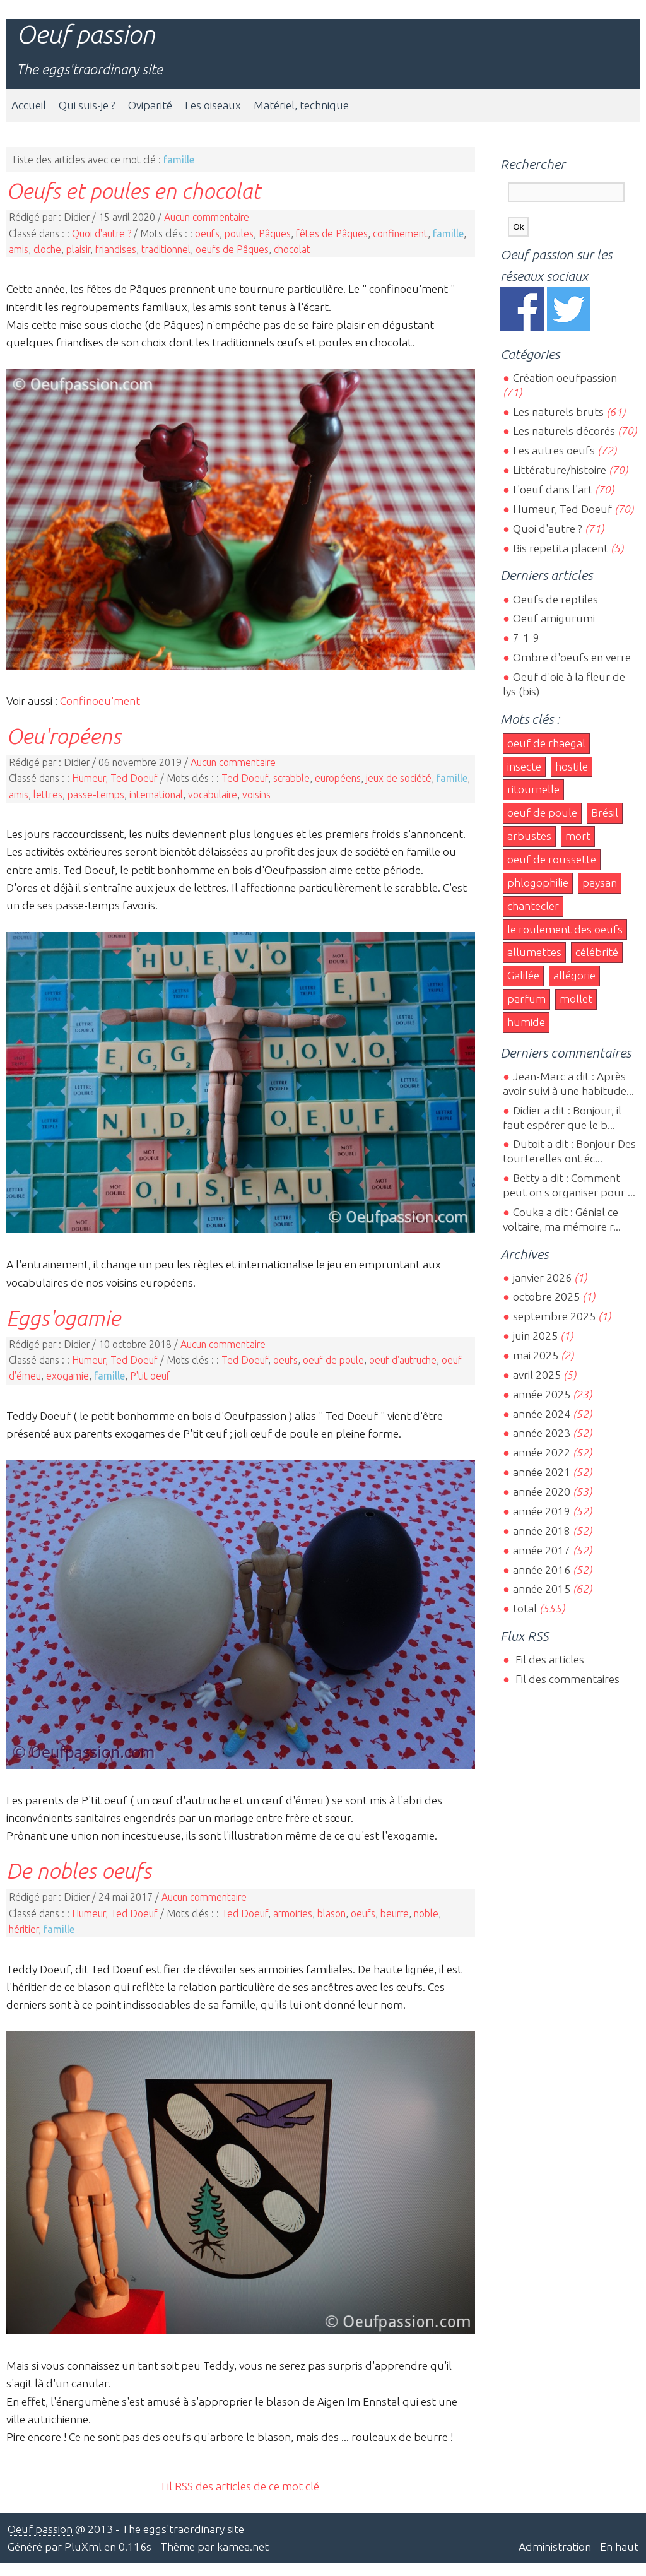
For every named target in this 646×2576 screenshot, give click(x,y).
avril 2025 (537, 1375)
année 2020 (541, 1492)
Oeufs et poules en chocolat (133, 191)
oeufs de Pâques (232, 249)
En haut (619, 2547)
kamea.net (243, 2547)
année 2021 (541, 1472)
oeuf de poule (333, 1360)
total (526, 1608)
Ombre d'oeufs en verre (572, 657)
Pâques (275, 233)
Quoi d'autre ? (101, 233)
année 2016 (541, 1570)
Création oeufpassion (565, 378)
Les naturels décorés (564, 431)
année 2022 (541, 1452)
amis (18, 249)
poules (239, 233)
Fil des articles (548, 1659)
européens (338, 778)
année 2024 (541, 1414)
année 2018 (541, 1531)
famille (448, 233)
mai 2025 (535, 1355)
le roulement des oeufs (565, 929)
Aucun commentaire (206, 217)
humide (526, 1022)
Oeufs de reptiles (555, 599)
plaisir (78, 249)
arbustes (529, 836)
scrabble (291, 778)
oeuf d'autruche (403, 1360)
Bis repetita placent (560, 548)
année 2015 (541, 1589)
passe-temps (96, 794)
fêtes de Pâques (332, 233)
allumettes (534, 952)
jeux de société (399, 778)
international (156, 794)
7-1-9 (526, 638)
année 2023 (541, 1433)
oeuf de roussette (551, 859)
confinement (400, 233)
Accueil (28, 105)
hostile (571, 766)
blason (331, 1913)
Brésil (604, 812)
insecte (524, 766)
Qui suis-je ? (87, 105)
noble (426, 1913)
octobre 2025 (546, 1297)
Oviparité (150, 105)
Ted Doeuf (244, 778)
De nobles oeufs (78, 1870)
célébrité (596, 952)
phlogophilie (537, 883)
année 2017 (541, 1550)
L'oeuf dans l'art (552, 489)
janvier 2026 (542, 1278)
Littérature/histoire (559, 470)
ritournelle (533, 789)
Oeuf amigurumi (554, 618)
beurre (394, 1913)
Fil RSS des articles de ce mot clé (240, 2486)
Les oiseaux (213, 105)
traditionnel (166, 249)
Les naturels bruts (558, 412)
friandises (115, 249)
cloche (47, 249)
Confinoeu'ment (100, 701)
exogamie (67, 1375)
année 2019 (541, 1511)
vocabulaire (212, 794)
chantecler (533, 906)
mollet (576, 999)
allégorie (574, 975)
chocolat (292, 249)
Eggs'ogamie (63, 1318)
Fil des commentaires (566, 1679)
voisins (256, 794)
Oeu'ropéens (63, 736)
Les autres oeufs (554, 450)
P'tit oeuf (150, 1375)
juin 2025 (535, 1336)
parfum (526, 999)
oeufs (207, 233)
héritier (23, 1929)
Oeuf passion (85, 34)
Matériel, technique (301, 105)
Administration (555, 2547)
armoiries (292, 1913)
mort (577, 836)
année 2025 (541, 1394)
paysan (599, 883)
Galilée (523, 975)
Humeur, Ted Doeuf (115, 778)
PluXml (83, 2547)
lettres (47, 794)
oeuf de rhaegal (546, 743)
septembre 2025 (554, 1316)
